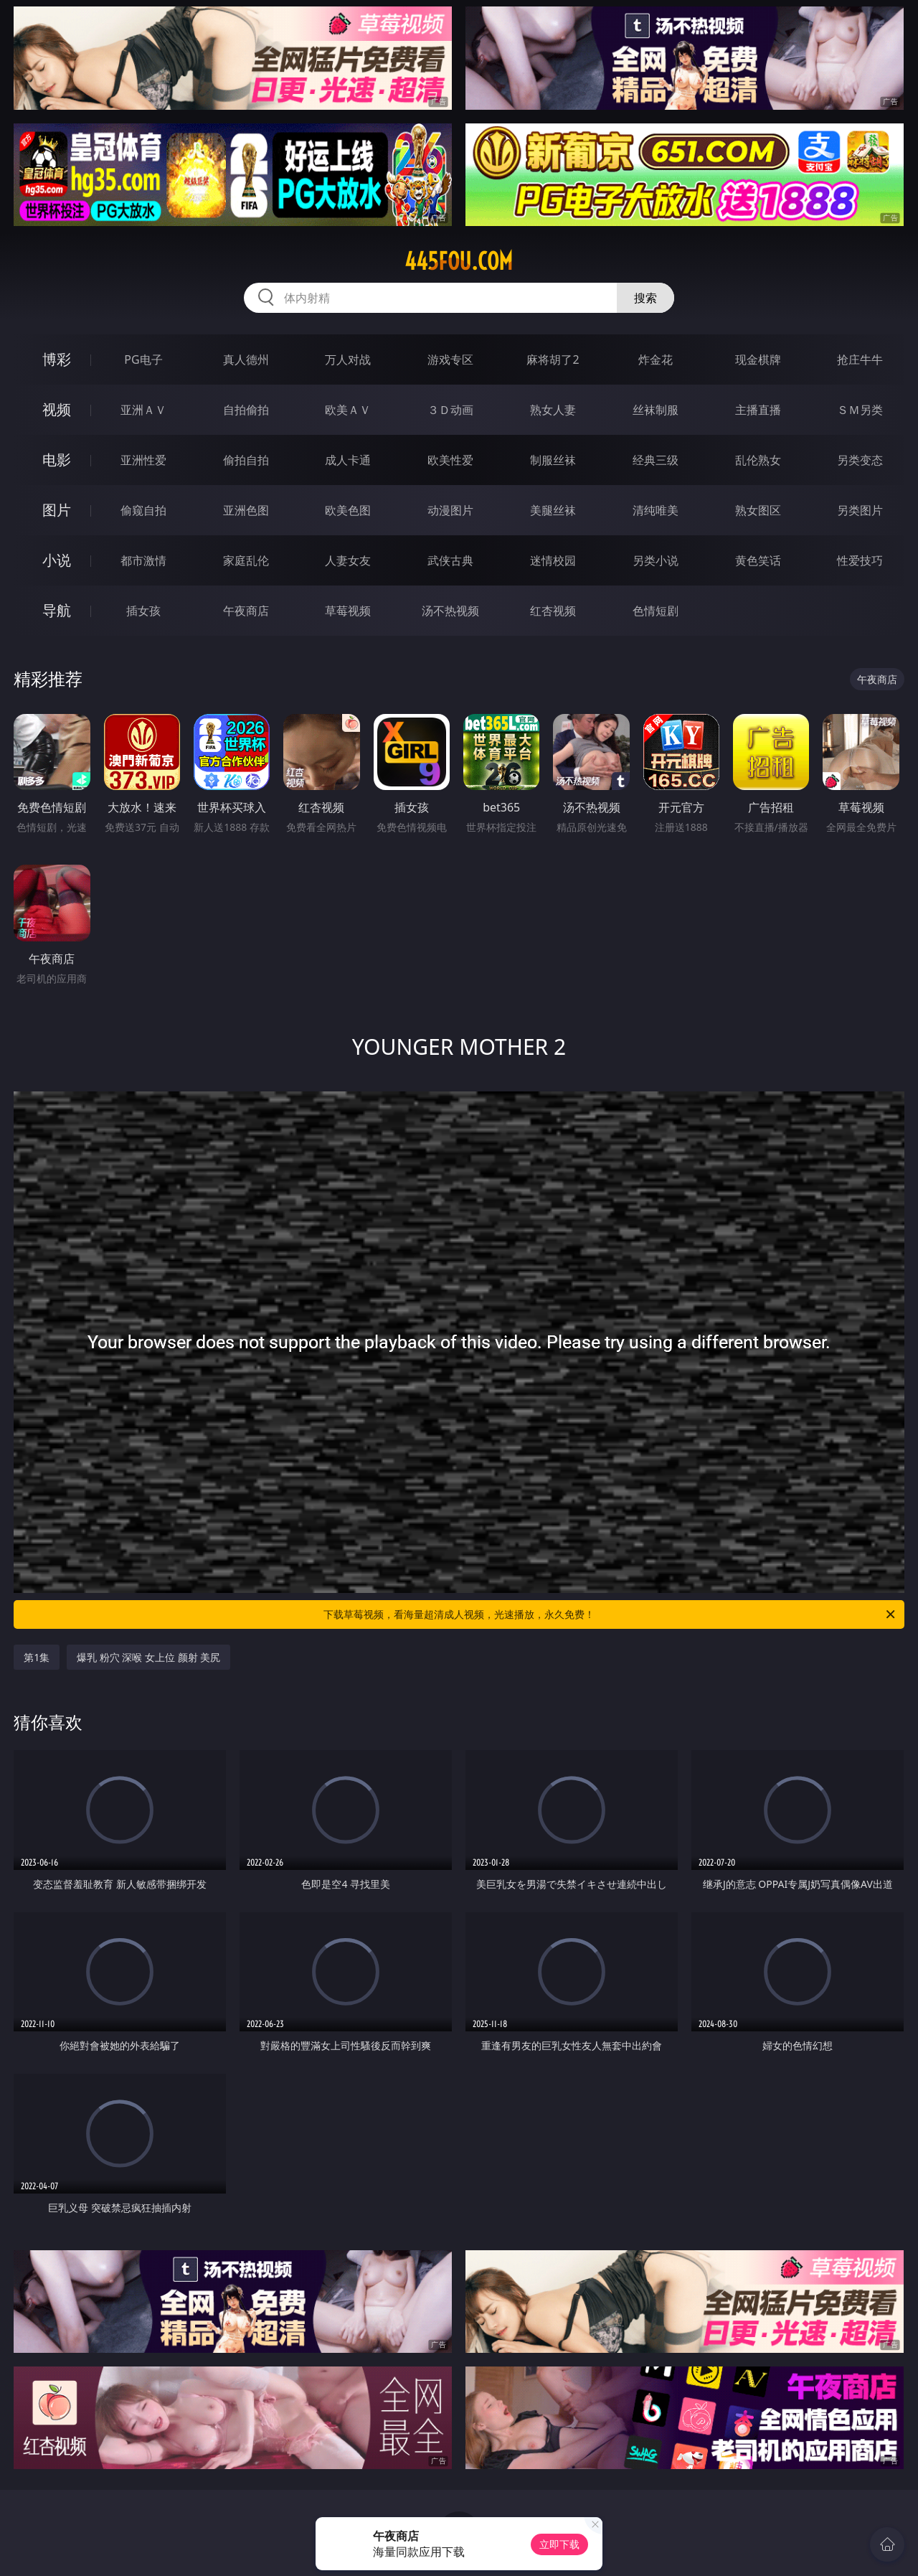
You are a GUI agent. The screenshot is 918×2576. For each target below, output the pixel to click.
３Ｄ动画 (450, 410)
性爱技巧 (860, 560)
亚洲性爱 (143, 460)
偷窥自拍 (143, 510)
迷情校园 (553, 560)
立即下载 (559, 2544)
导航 (56, 610)
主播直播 (758, 410)
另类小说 (655, 560)
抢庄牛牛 (860, 359)
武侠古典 (450, 560)
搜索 (645, 298)
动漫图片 (450, 510)
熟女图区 (758, 510)
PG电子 (143, 359)
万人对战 (348, 359)
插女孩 (143, 611)
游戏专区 (450, 359)
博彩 (56, 359)
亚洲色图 (246, 510)
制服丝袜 (553, 460)
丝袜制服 (655, 410)
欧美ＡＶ (348, 410)
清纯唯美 (655, 510)
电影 (56, 459)
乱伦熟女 (758, 460)
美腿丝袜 (553, 510)
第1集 (36, 1657)
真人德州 (246, 359)
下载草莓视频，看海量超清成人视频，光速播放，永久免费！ (610, 1614)
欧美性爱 (450, 460)
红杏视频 (553, 611)
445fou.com (458, 261)
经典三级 (655, 460)
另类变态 (860, 460)
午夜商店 (246, 611)
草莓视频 (348, 611)
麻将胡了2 (552, 359)
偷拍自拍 (246, 460)
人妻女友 (348, 560)
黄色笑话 (758, 560)
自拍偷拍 (246, 410)
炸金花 (655, 359)
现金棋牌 (758, 359)
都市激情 (143, 560)
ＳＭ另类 (860, 410)
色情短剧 (655, 611)
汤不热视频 (450, 611)
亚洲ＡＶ (143, 410)
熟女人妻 (553, 410)
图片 (56, 510)
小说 (56, 560)
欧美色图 (348, 510)
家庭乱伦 (246, 560)
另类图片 (860, 510)
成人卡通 (348, 460)
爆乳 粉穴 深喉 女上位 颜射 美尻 (148, 1657)
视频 (56, 409)
